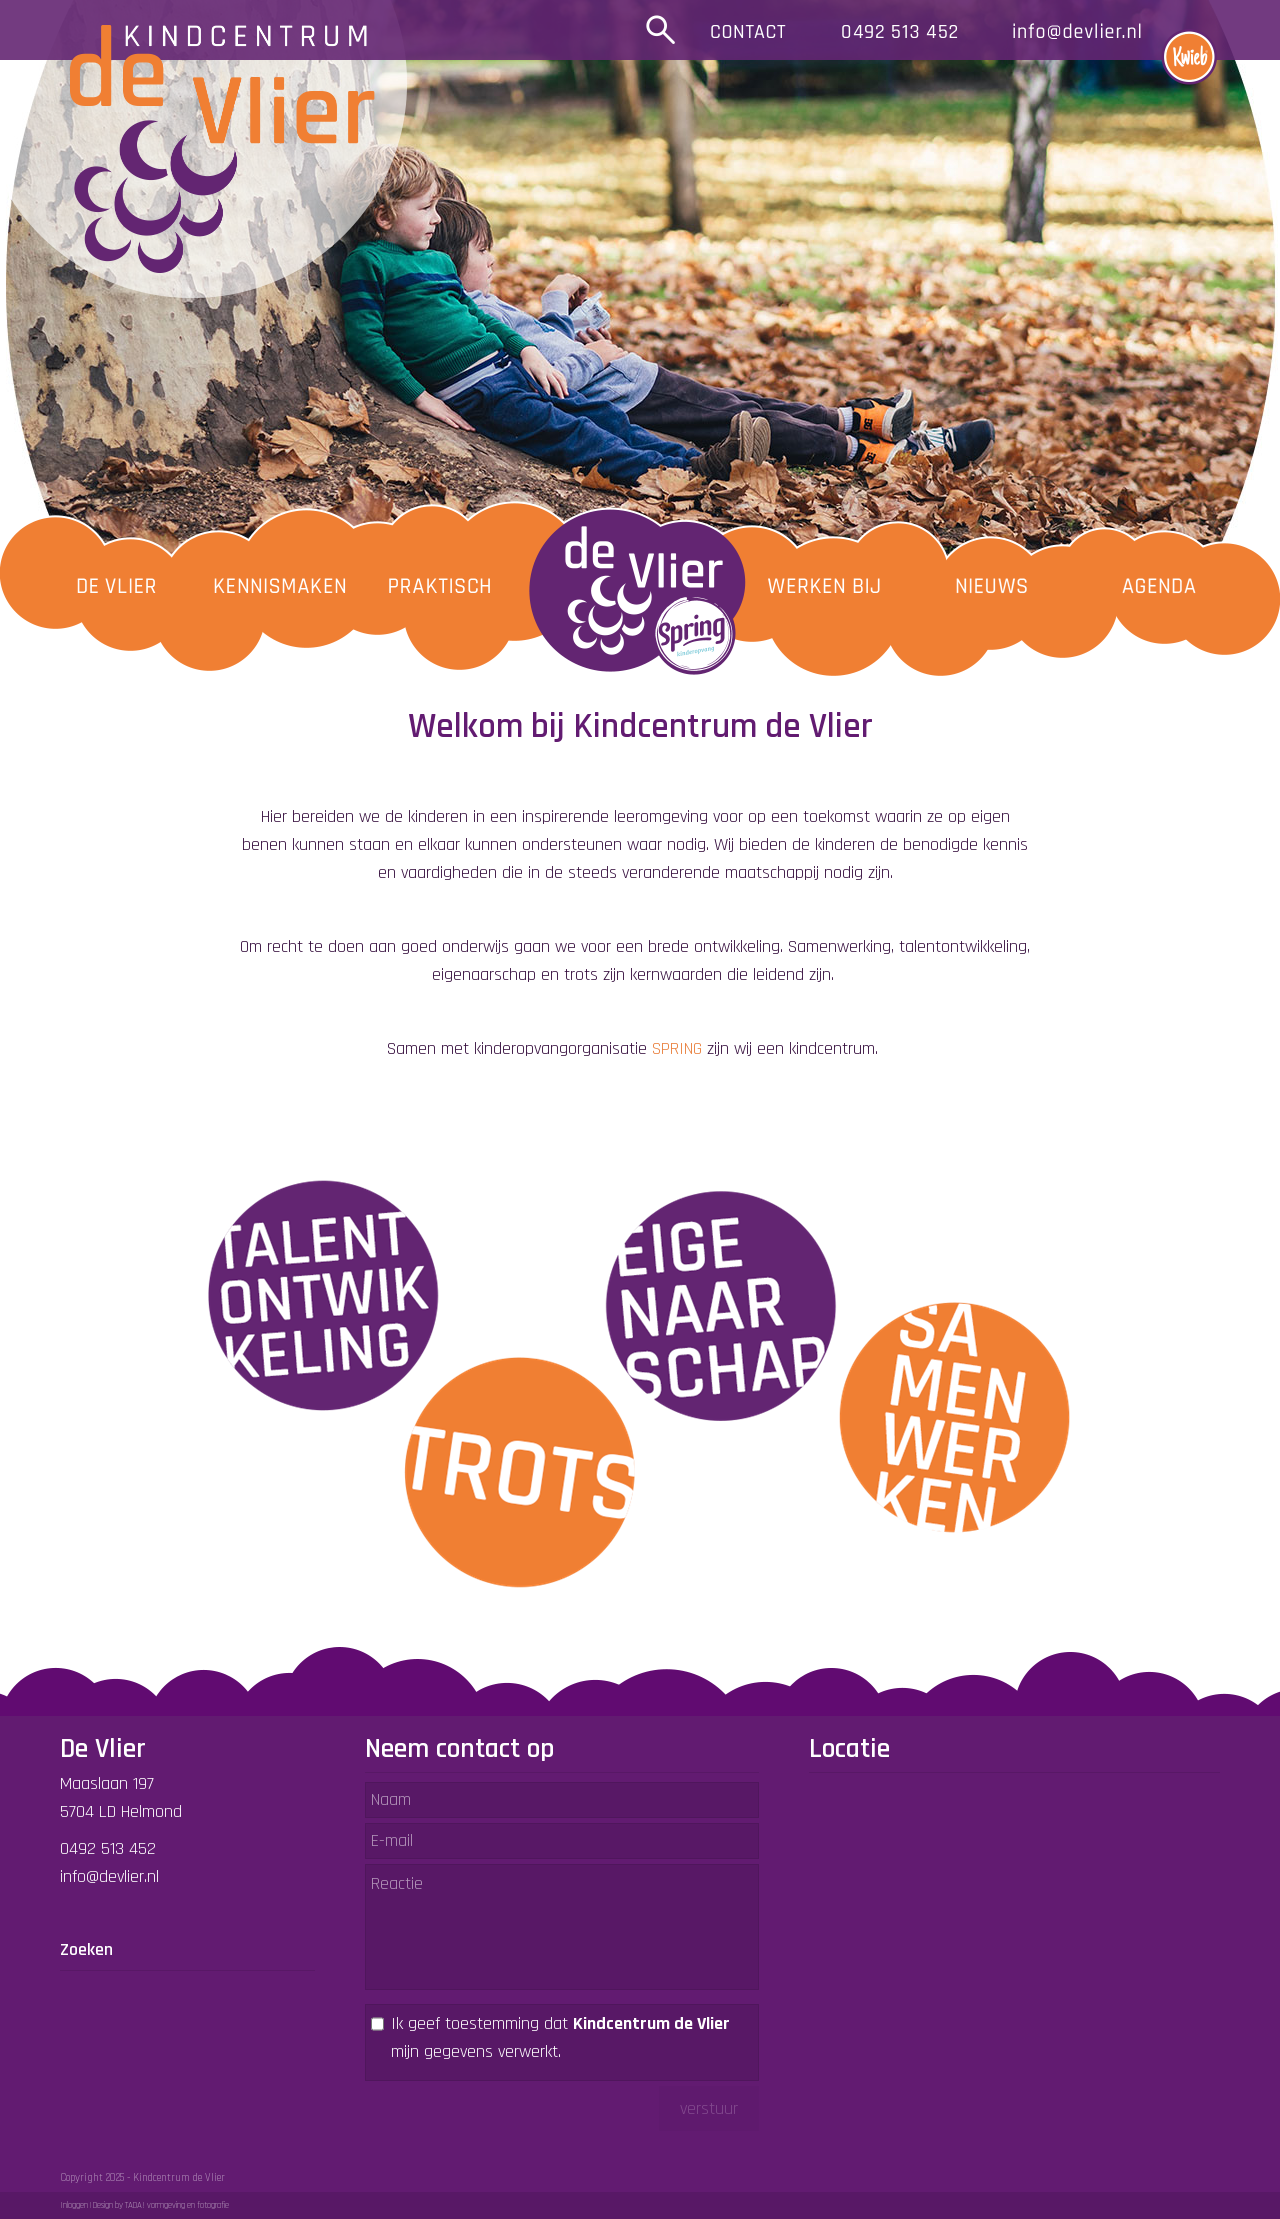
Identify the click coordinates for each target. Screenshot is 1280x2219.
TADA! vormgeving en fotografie (177, 2205)
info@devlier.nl (109, 1876)
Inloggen (74, 2205)
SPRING (677, 1048)
